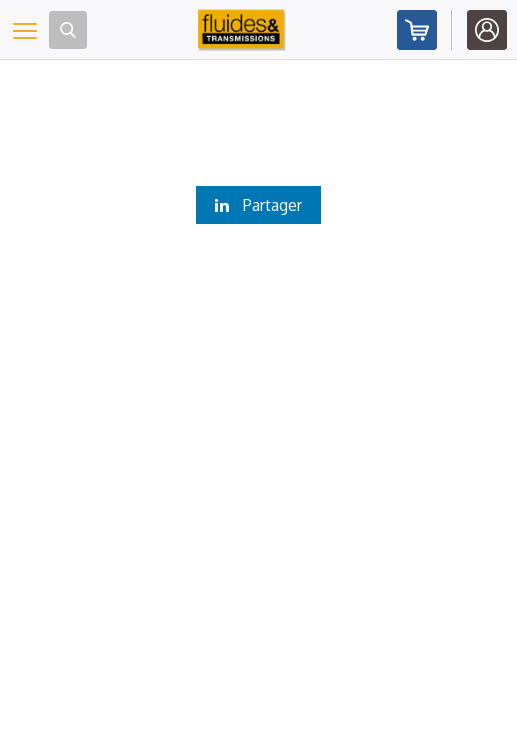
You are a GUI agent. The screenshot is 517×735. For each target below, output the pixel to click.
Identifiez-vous (487, 30)
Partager (258, 205)
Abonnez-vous (417, 30)
